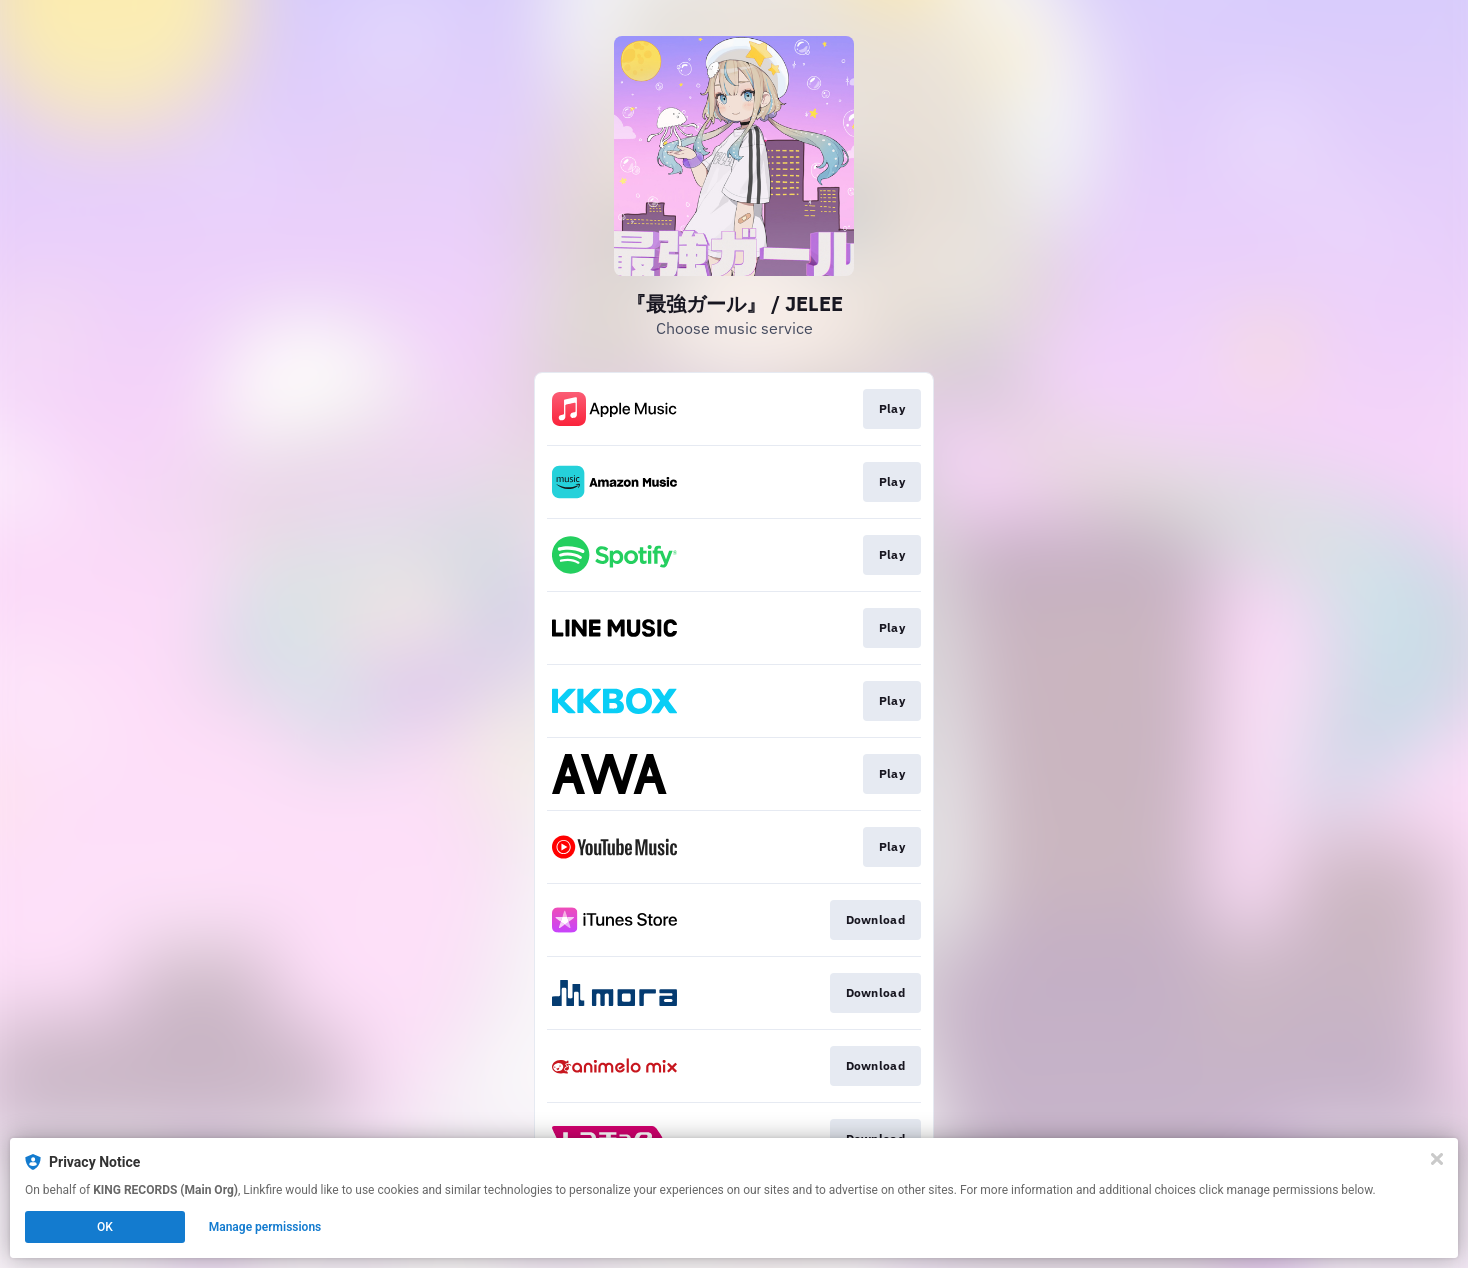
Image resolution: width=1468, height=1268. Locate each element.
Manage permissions (265, 1227)
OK (105, 1227)
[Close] (1437, 1159)
